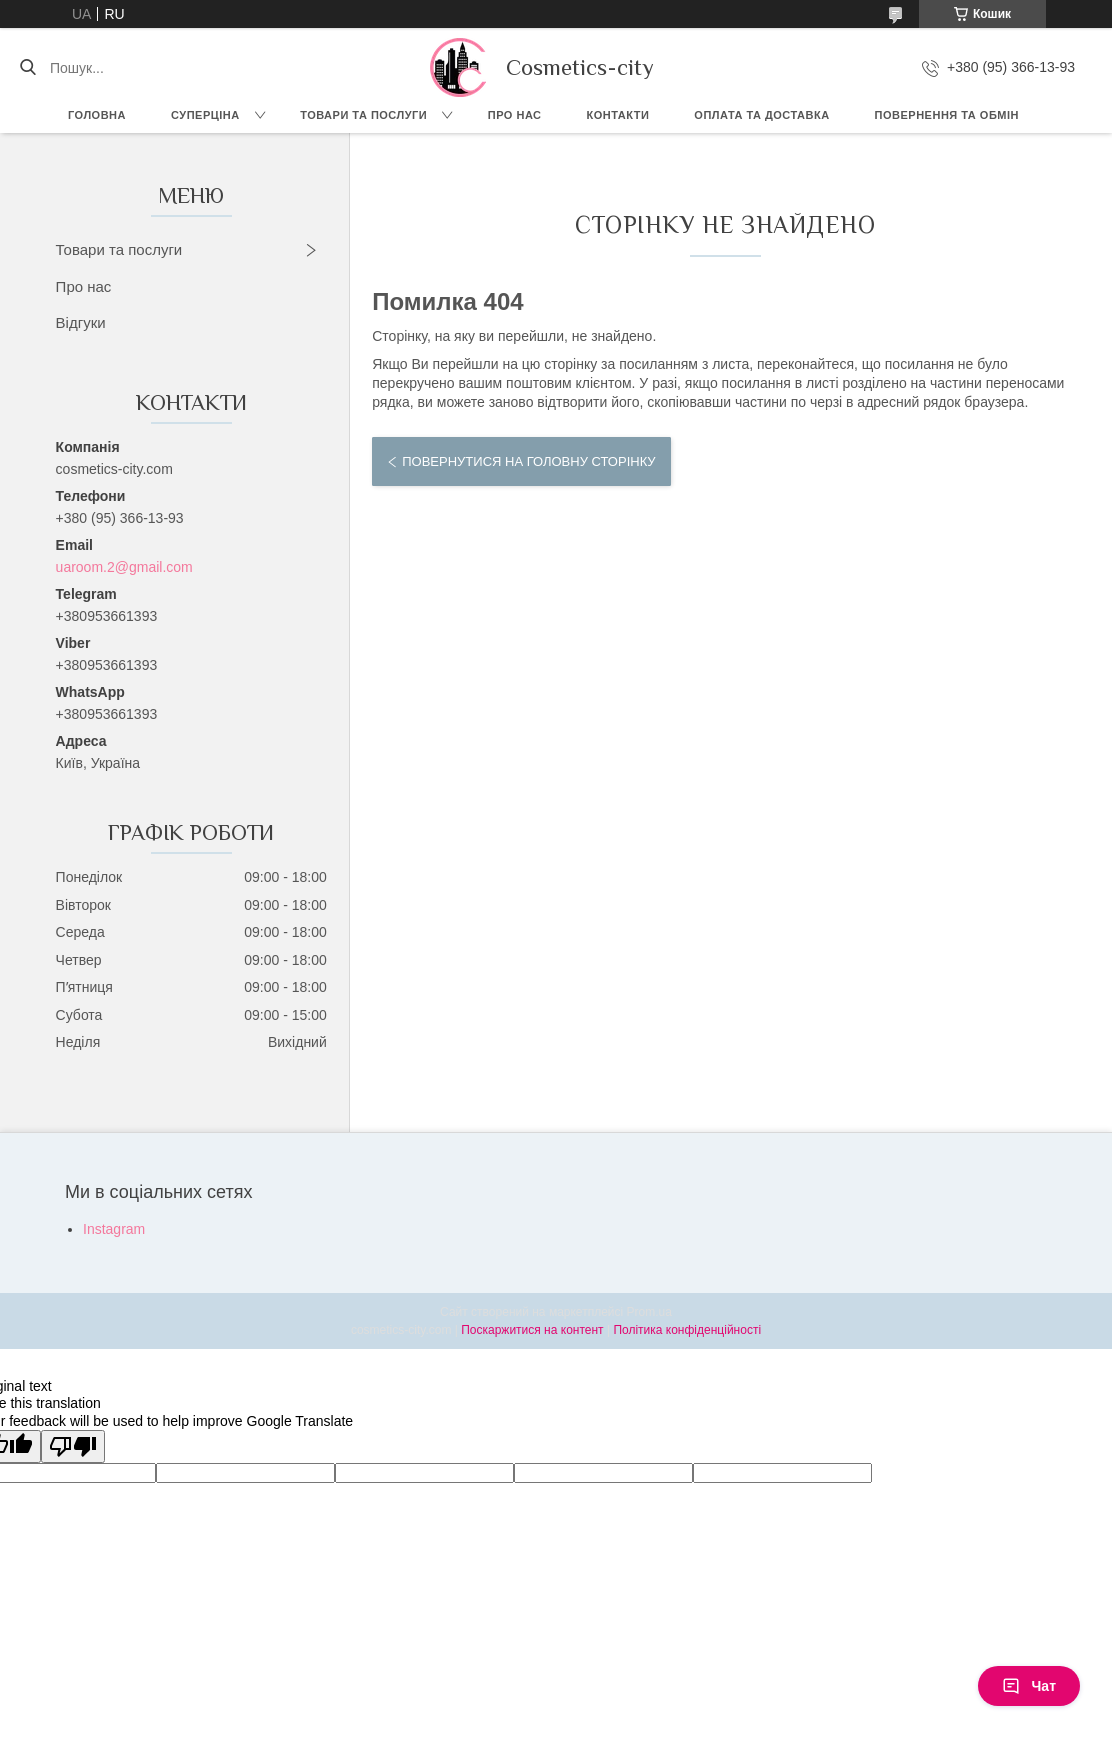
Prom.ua (649, 1312)
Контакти (618, 115)
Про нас (515, 115)
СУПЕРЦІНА (205, 115)
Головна (97, 115)
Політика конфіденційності (687, 1330)
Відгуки (81, 322)
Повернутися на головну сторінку (528, 461)
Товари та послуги (363, 115)
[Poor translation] (73, 1446)
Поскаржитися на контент (532, 1330)
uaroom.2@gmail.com (124, 567)
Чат (1029, 1686)
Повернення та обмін (947, 115)
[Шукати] (27, 68)
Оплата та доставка (761, 115)
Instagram (114, 1229)
